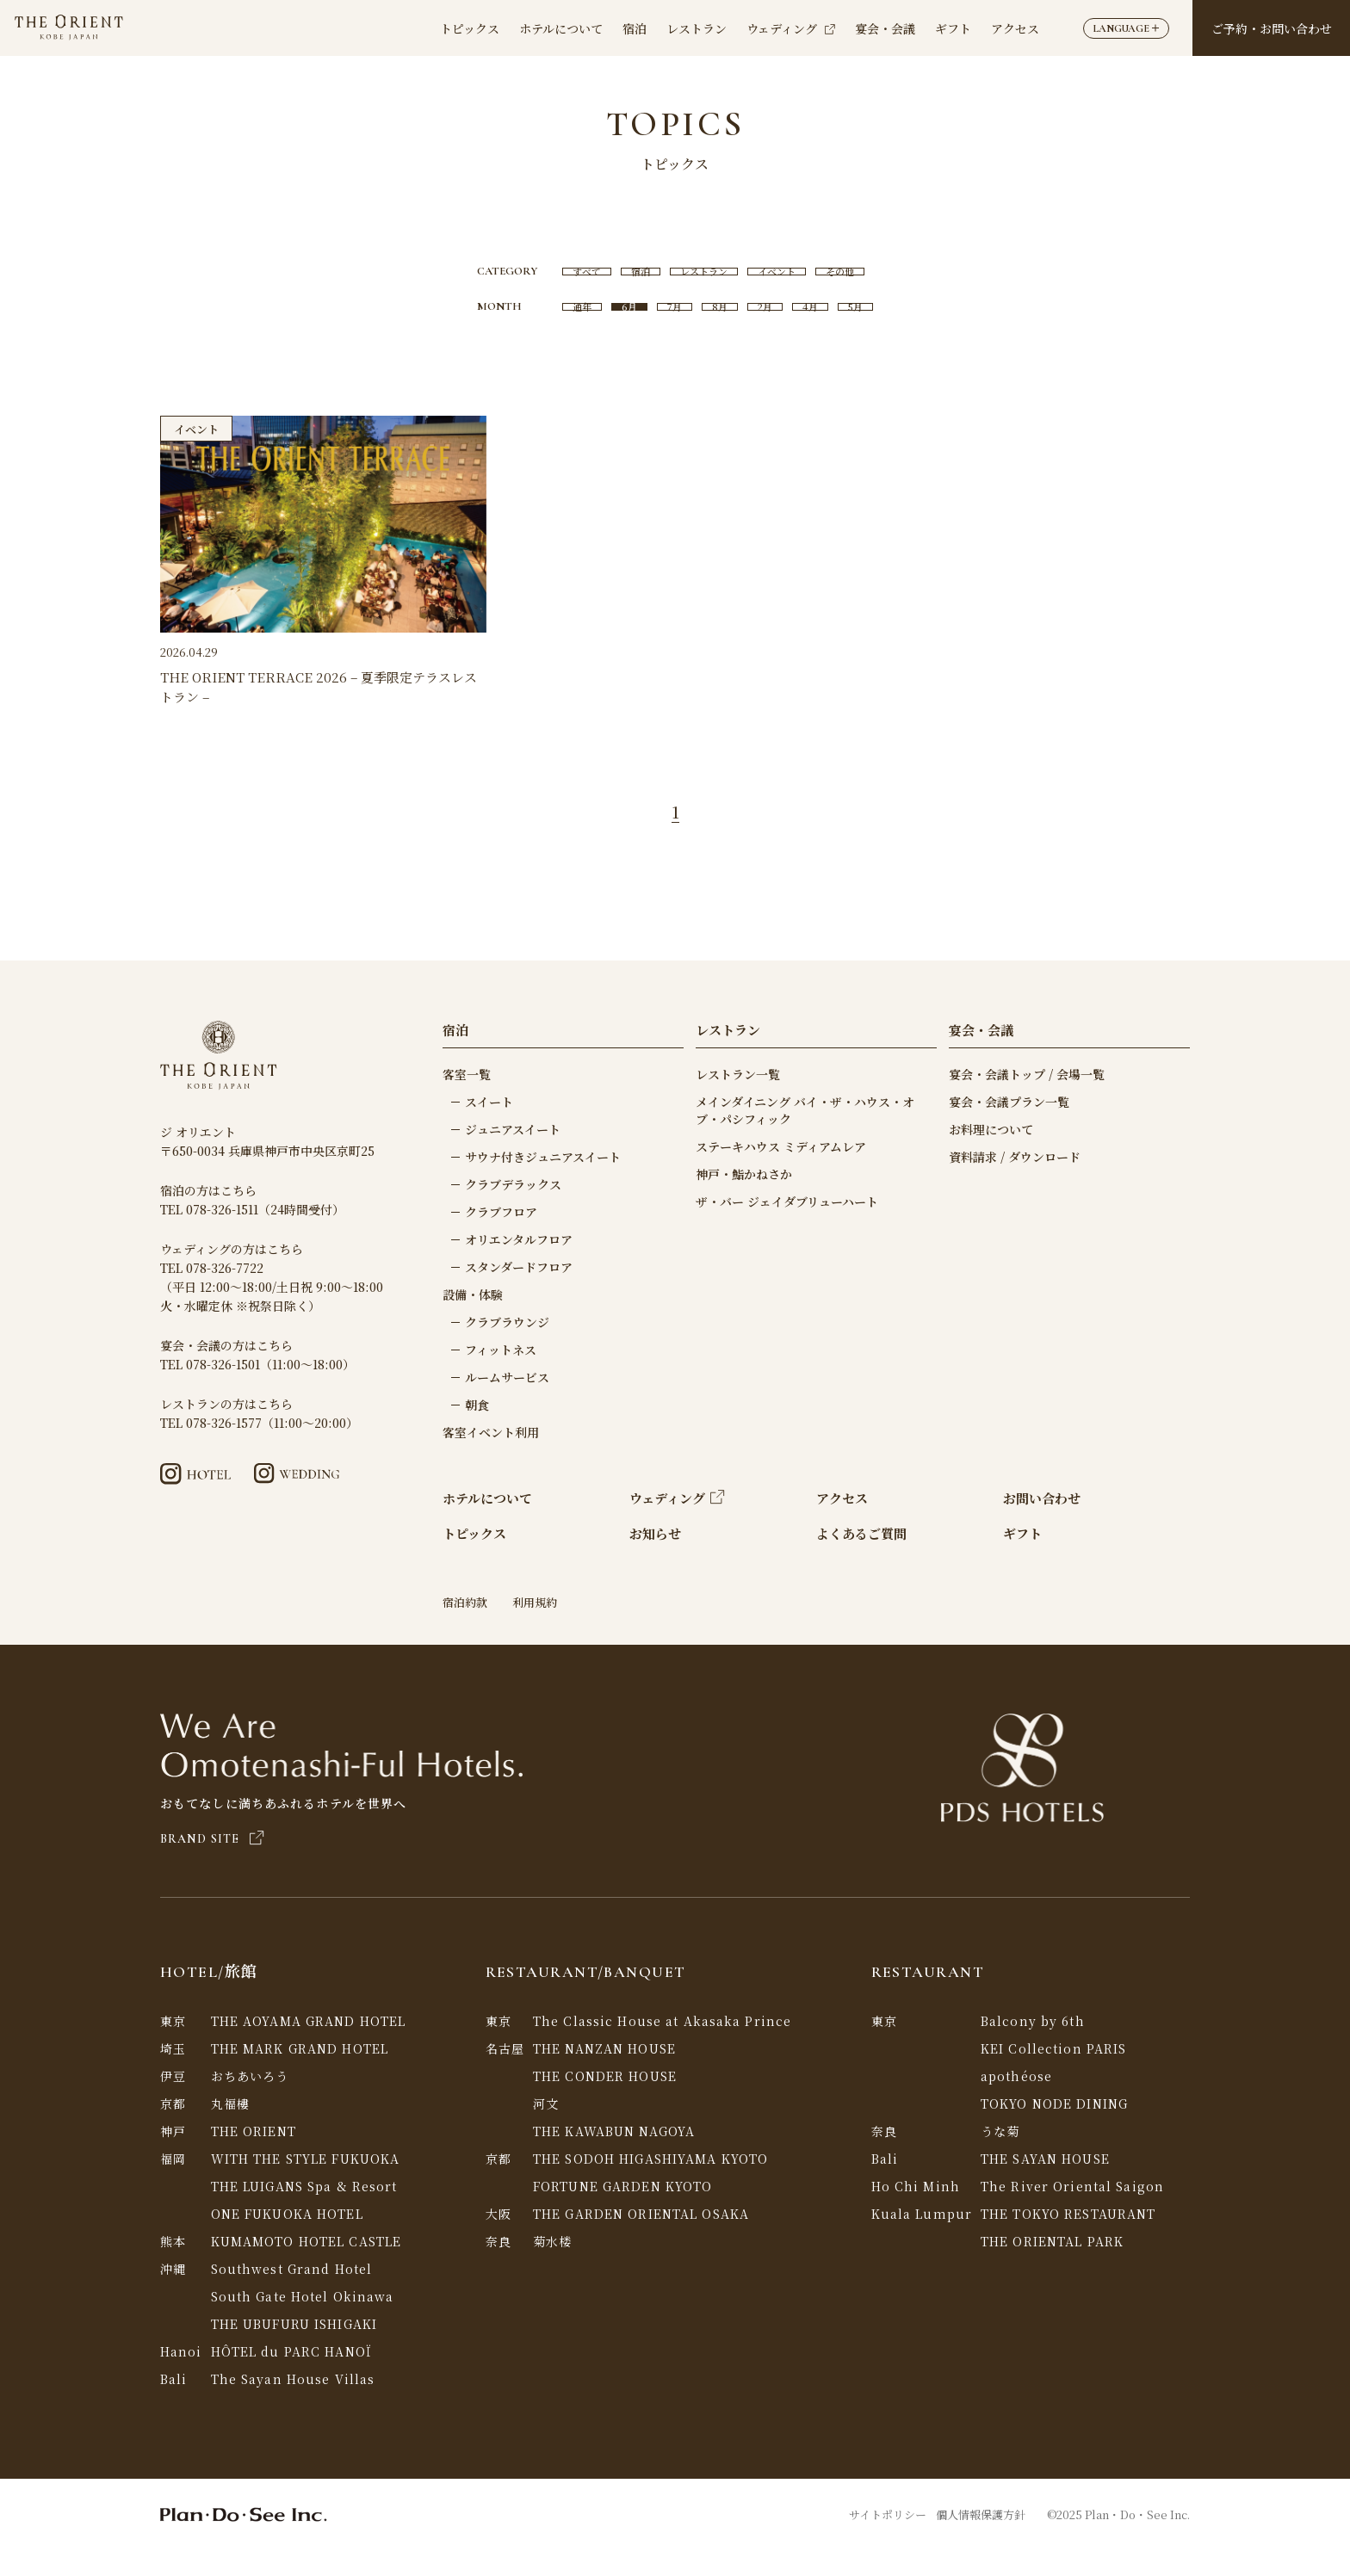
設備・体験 (473, 1320)
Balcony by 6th (1033, 2046)
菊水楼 (552, 2267)
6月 (617, 326)
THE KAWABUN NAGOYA (614, 2156)
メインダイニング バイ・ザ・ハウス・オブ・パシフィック (805, 1136)
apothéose (1016, 2101)
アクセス (1015, 28)
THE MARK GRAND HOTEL (299, 2074)
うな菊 (1000, 2156)
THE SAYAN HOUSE (1045, 2184)
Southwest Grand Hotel (292, 2294)
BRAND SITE (212, 1864)
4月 (823, 326)
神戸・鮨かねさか (744, 1199)
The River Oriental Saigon (1072, 2212)
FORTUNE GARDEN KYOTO (622, 2212)
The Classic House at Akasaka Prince (662, 2046)
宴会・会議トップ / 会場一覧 (1027, 1100)
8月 (720, 326)
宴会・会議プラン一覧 (1009, 1127)
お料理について (991, 1155)
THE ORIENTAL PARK (1052, 2267)
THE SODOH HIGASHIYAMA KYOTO (650, 2184)
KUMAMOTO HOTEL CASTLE (306, 2267)
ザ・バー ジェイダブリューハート (787, 1227)
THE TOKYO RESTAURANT (1068, 2239)
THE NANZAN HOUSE (604, 2074)
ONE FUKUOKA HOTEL (287, 2239)
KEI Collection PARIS (1053, 2074)
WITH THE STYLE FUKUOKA (305, 2184)
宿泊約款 (465, 1628)
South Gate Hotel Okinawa (302, 2322)
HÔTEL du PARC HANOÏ (291, 2377)
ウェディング (790, 28)
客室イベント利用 (491, 1458)
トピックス (469, 28)
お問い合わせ (1042, 1524)
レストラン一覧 (738, 1100)
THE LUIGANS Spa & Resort (304, 2212)
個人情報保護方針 (980, 2540)
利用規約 (534, 1628)
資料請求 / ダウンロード (1015, 1182)
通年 (563, 326)
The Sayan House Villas (293, 2404)
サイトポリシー (887, 2540)
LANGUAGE (1126, 28)
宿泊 (634, 28)
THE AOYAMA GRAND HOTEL (308, 2046)
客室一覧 (467, 1100)
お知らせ (655, 1559)
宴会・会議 (885, 28)
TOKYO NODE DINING (1054, 2129)
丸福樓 (230, 2129)
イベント (787, 278)
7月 (669, 326)
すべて (568, 278)
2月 (772, 326)
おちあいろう (250, 2101)
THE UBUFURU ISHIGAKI (294, 2349)
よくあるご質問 (861, 1559)
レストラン (696, 28)
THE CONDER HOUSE (605, 2101)
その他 (859, 278)
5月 (875, 326)
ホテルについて (561, 28)
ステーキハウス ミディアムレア (781, 1172)
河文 (546, 2129)
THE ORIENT (253, 2156)
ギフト (953, 28)
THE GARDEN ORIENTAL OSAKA (641, 2239)
